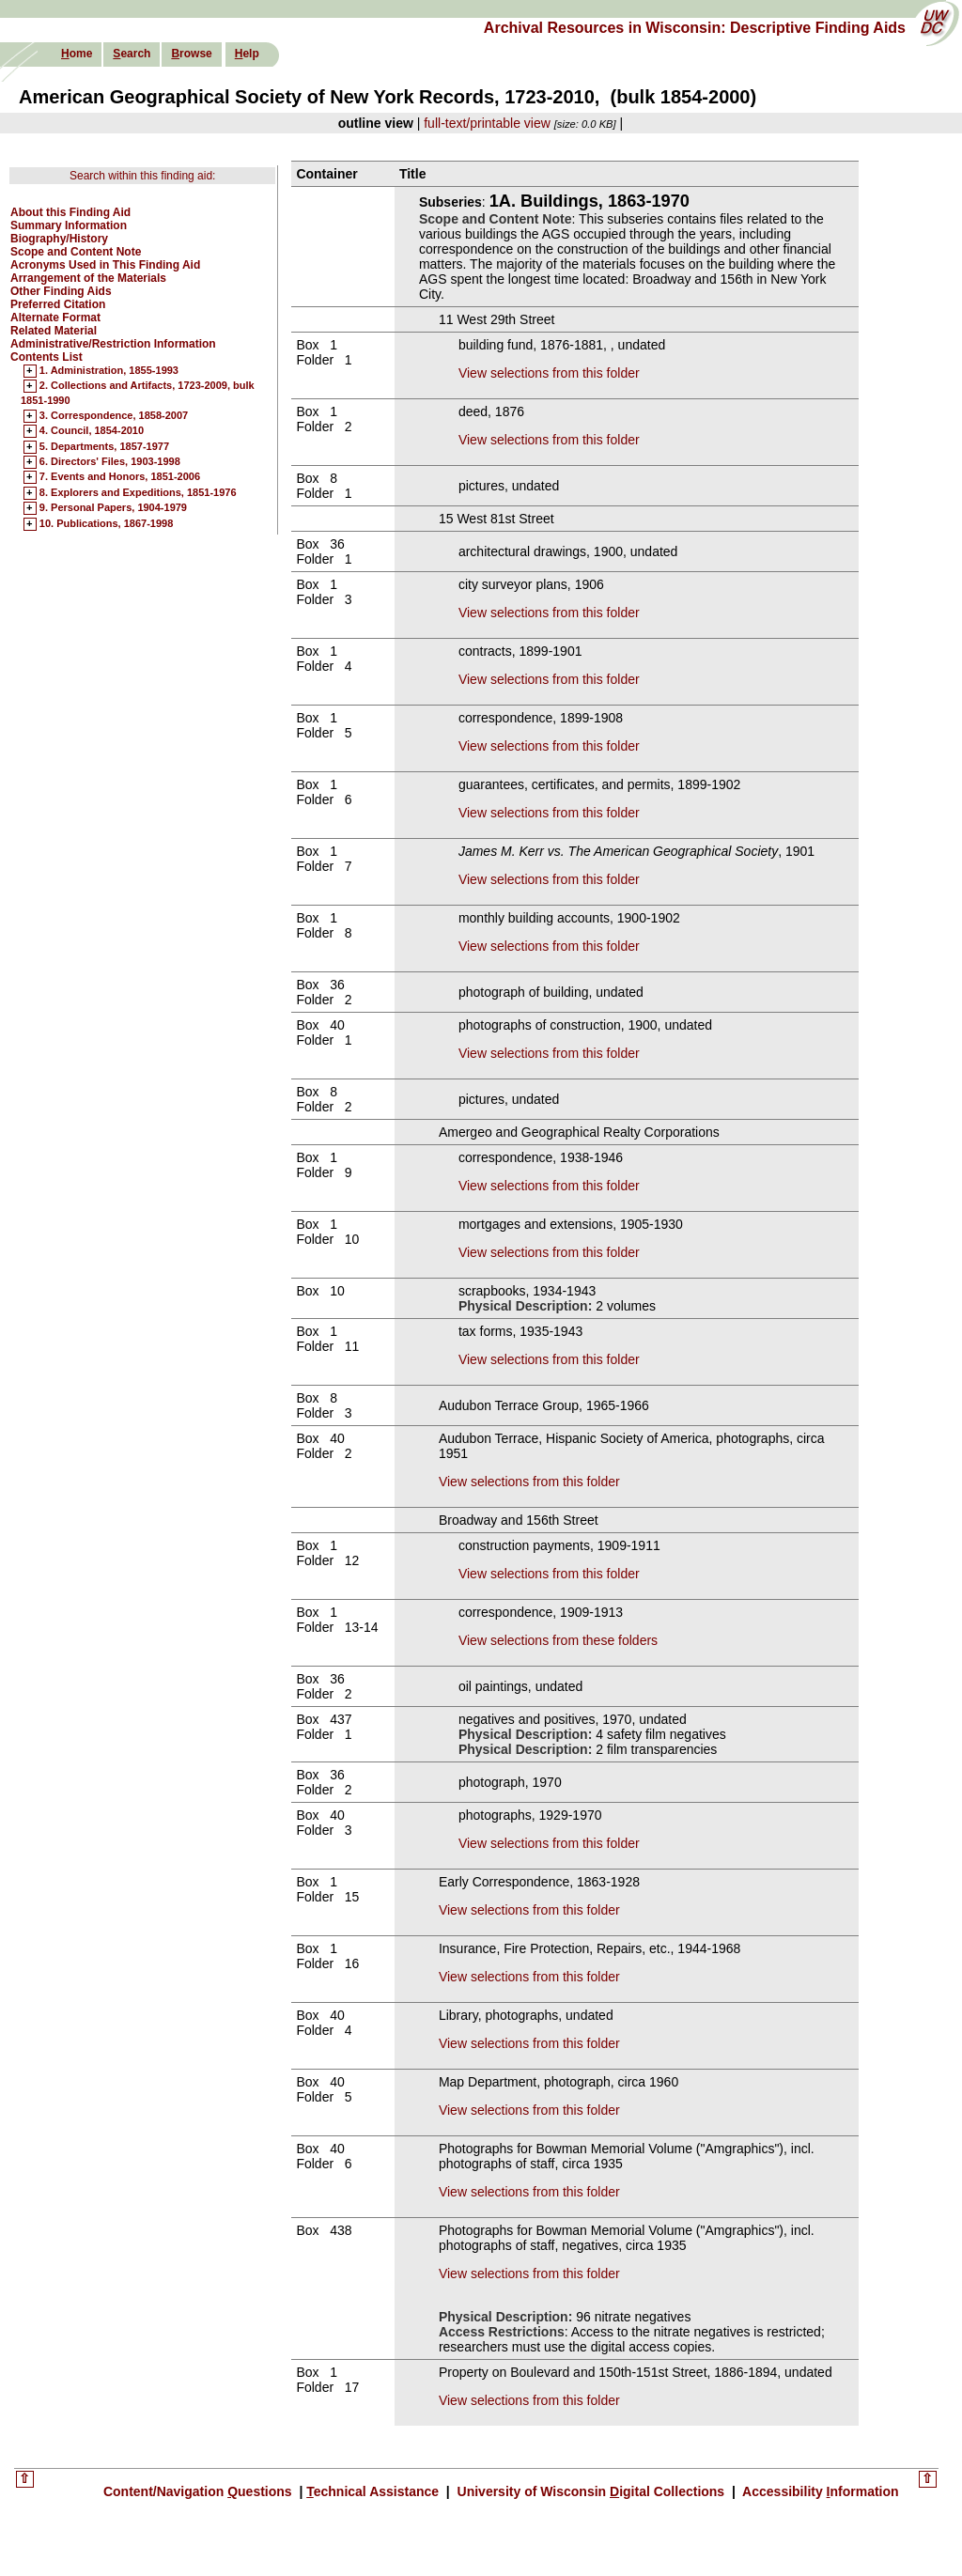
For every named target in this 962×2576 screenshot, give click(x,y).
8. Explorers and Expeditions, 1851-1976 (138, 493)
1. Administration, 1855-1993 (108, 371)
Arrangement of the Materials (88, 278)
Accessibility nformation (819, 2491)
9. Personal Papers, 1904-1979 (113, 508)
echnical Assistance (374, 2491)
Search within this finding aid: (142, 175)
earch (131, 53)
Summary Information (68, 225)
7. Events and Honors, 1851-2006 (119, 477)
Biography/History (59, 238)
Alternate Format (55, 317)
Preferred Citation (57, 304)
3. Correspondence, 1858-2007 (113, 416)
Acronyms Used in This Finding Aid (105, 265)
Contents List (46, 357)
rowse (191, 53)
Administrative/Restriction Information (113, 343)
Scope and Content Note (75, 251)
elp (247, 53)
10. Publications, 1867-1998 (106, 524)
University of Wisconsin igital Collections (591, 2491)
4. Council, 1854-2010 (91, 431)
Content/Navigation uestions (199, 2491)
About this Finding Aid (70, 212)
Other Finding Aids (61, 291)
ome (76, 53)
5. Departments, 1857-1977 (104, 447)
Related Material (53, 330)
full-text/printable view (487, 123)
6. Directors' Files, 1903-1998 (109, 462)
